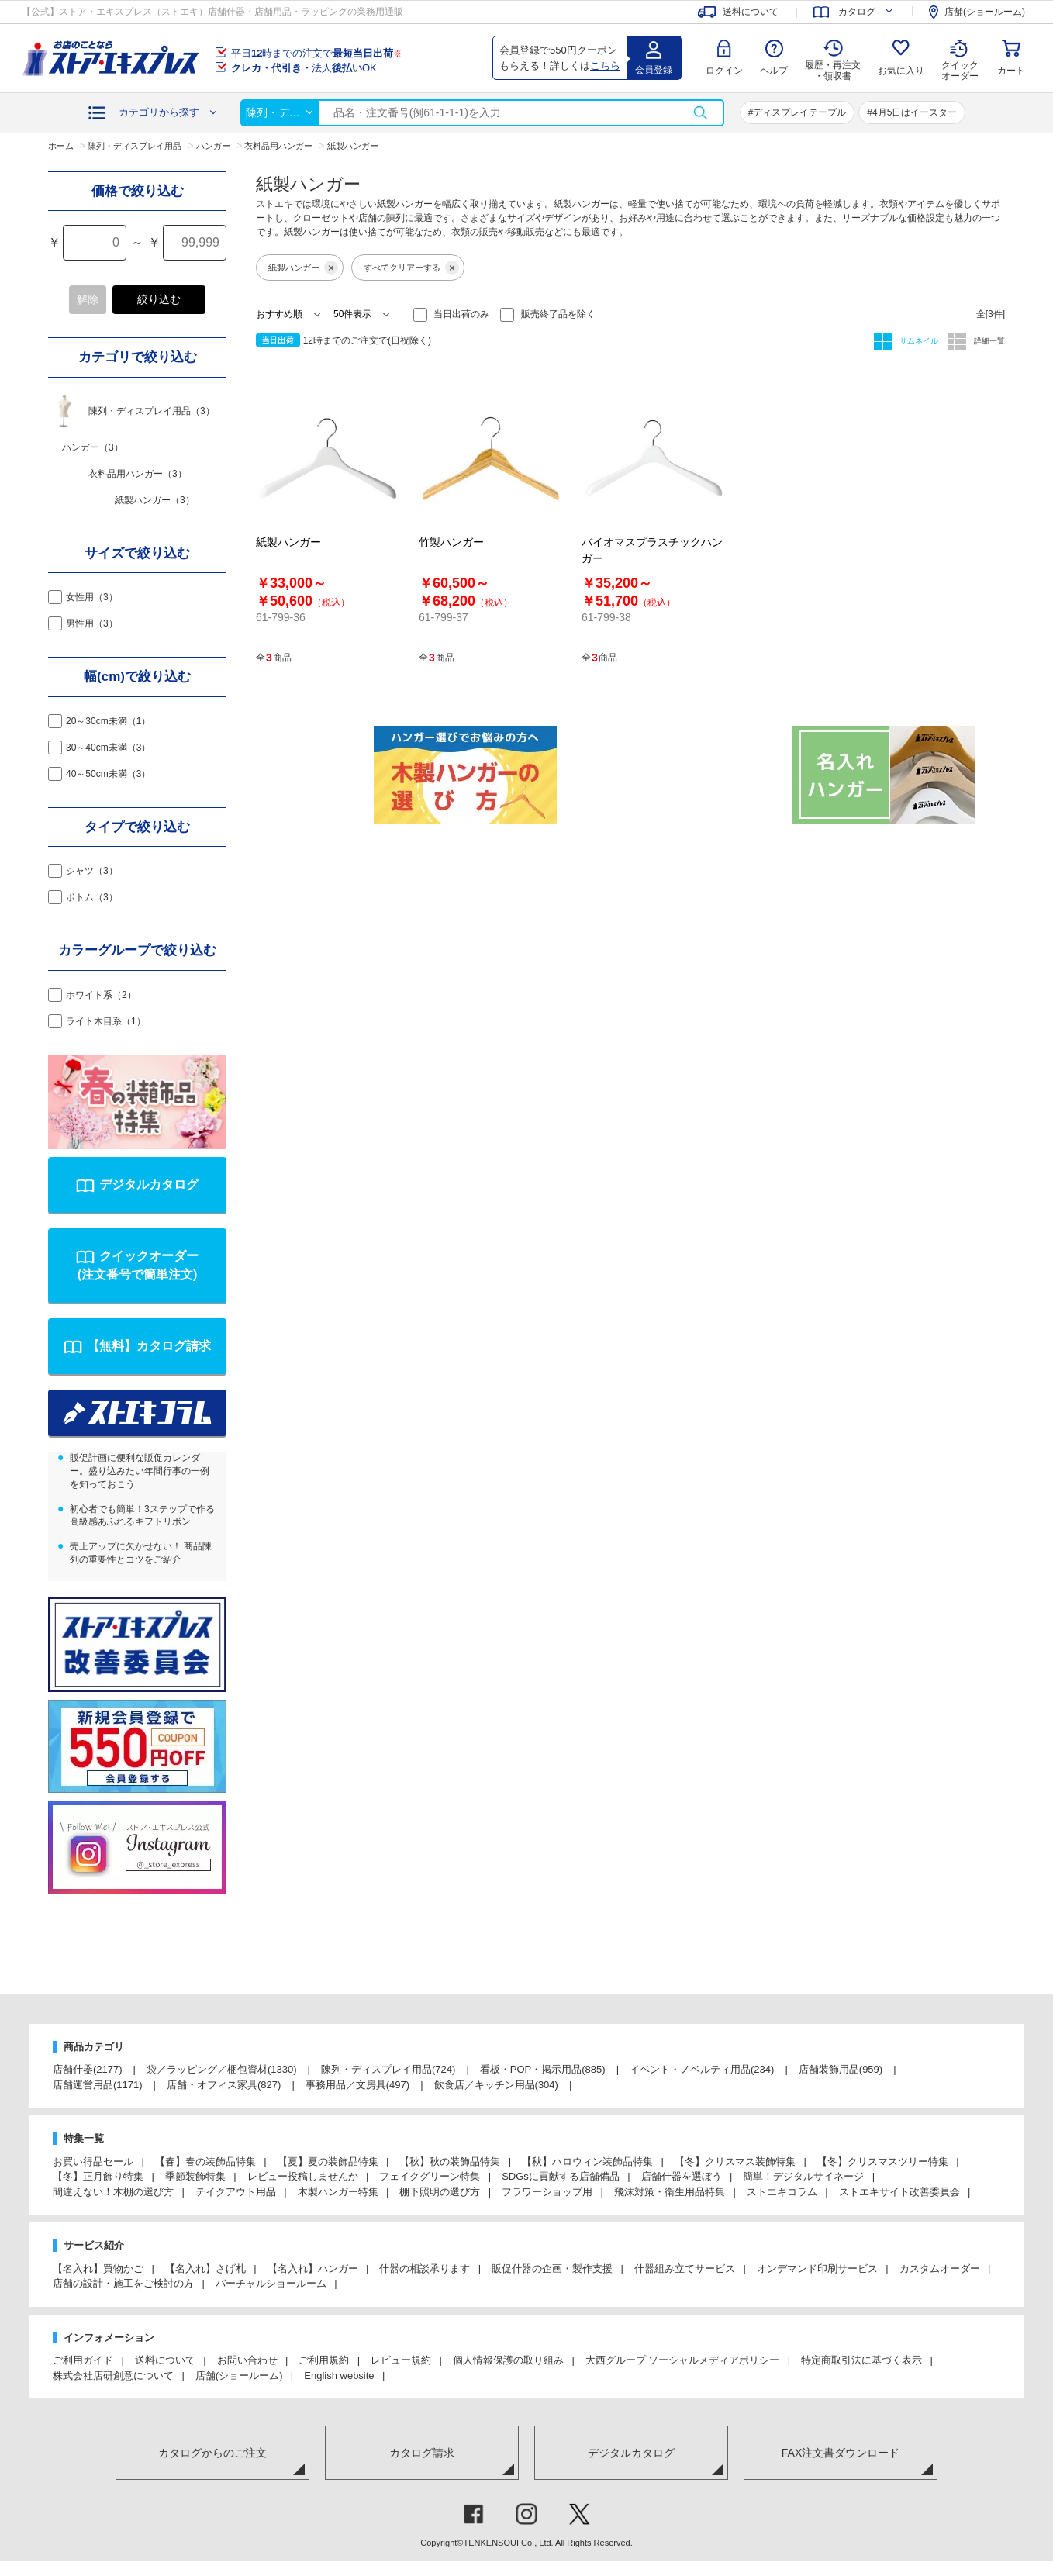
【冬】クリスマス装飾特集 (735, 2161)
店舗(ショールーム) (239, 2375)
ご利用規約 (324, 2360)
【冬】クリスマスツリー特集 (882, 2161)
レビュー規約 (401, 2360)
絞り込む (159, 299)
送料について (165, 2360)
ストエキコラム (782, 2192)
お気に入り (901, 70)
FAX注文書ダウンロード (840, 2453)
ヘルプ (774, 70)
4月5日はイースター (914, 112)
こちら (605, 65)
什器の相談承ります (424, 2268)
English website (339, 2375)
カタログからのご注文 (212, 2453)
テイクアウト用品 (235, 2192)
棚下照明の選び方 (439, 2192)
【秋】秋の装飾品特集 (449, 2161)
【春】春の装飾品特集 (205, 2161)
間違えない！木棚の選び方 (113, 2192)
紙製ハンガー (303, 268)
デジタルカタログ (149, 1184)
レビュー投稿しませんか (302, 2176)
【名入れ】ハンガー (313, 2268)
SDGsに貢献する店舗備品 (561, 2176)
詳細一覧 (988, 341)
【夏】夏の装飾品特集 (328, 2161)
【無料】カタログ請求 (149, 1345)
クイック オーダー (960, 58)
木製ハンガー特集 (338, 2192)
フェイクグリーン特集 (429, 2176)
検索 (700, 113)
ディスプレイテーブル (799, 112)
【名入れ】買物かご (98, 2268)
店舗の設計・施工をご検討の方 (123, 2283)
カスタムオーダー (939, 2268)
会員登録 (653, 69)
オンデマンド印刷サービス (817, 2268)
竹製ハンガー (451, 542)
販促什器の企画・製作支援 (552, 2268)
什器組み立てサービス (684, 2268)
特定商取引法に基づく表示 (861, 2360)
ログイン (724, 70)
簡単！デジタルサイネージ (803, 2176)
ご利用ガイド (83, 2360)
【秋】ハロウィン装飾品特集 (587, 2161)
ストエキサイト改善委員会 (899, 2192)
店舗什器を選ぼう (681, 2176)
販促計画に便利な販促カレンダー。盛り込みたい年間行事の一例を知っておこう (139, 1471)
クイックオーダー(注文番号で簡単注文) (138, 1265)
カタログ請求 (421, 2453)
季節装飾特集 (195, 2176)
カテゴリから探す (159, 112)
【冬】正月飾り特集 (98, 2176)
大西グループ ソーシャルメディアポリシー (682, 2360)
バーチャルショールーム (271, 2283)
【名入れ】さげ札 (205, 2268)
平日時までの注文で (316, 53)
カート (1011, 70)
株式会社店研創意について (113, 2375)
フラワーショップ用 (547, 2192)
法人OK (304, 68)
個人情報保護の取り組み (508, 2360)
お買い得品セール (93, 2161)
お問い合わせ (247, 2360)
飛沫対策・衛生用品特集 (669, 2192)
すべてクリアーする (411, 268)
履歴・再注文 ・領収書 (833, 70)
